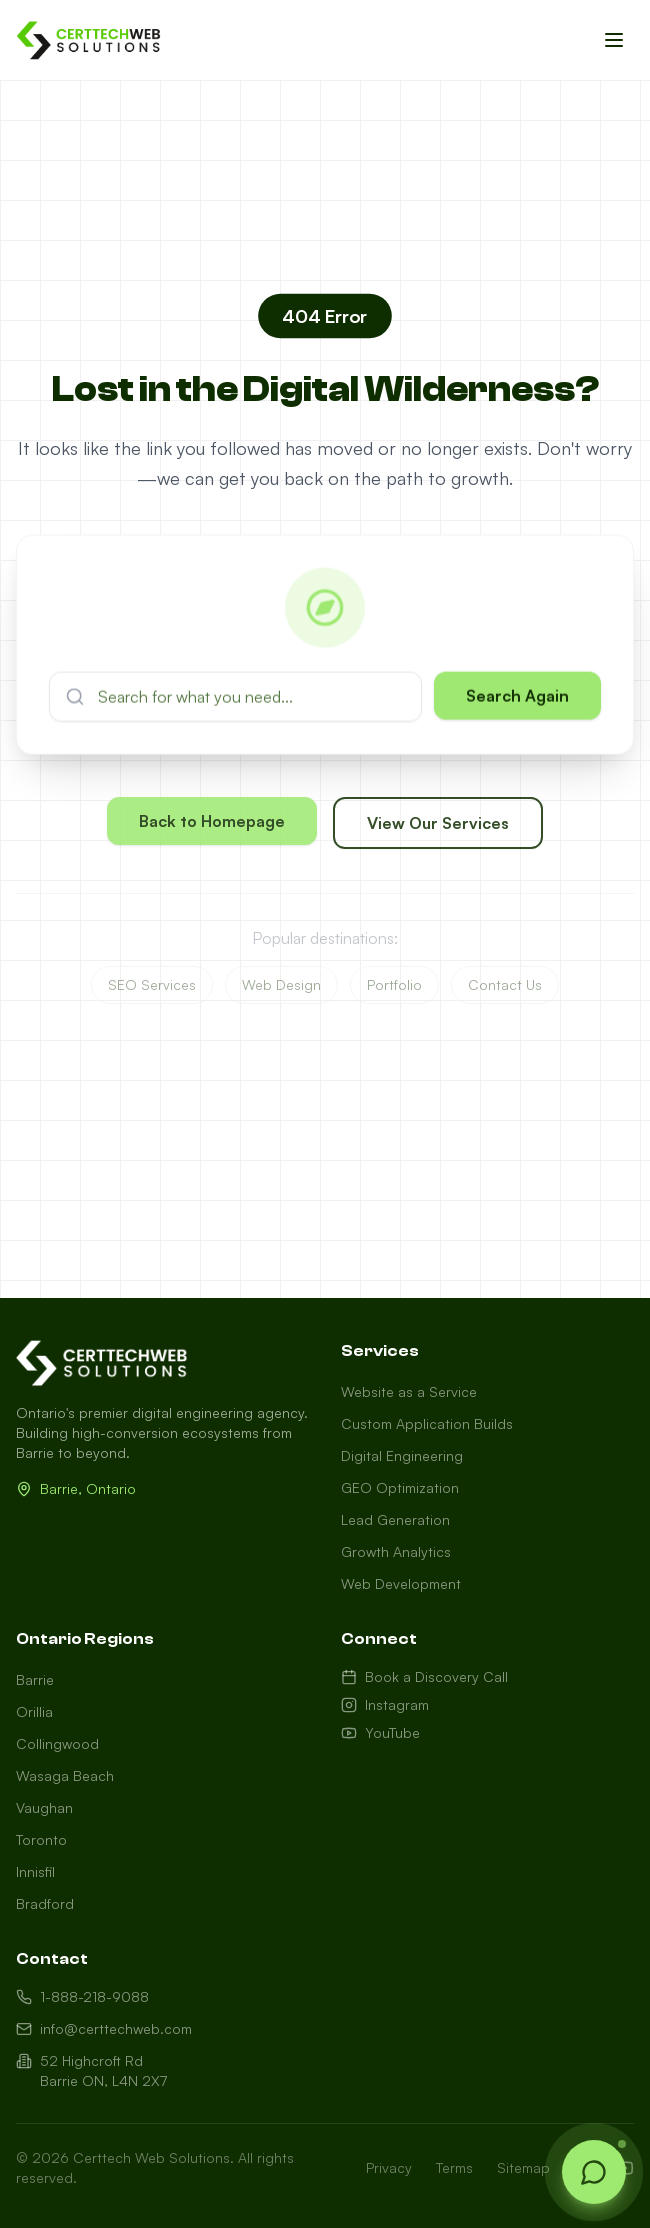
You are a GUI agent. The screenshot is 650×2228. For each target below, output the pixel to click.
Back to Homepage (212, 826)
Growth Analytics (396, 1551)
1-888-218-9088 (82, 1996)
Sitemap (523, 2167)
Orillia (34, 1711)
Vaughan (44, 1807)
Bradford (45, 1903)
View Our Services (438, 828)
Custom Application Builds (427, 1423)
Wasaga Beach (65, 1775)
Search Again (517, 701)
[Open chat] (594, 2172)
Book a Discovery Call (424, 1676)
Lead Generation (395, 1519)
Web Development (401, 1583)
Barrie (35, 1679)
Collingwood (57, 1743)
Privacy (389, 2167)
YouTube (380, 1732)
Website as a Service (409, 1391)
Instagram (385, 1704)
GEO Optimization (400, 1487)
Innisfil (35, 1871)
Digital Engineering (402, 1455)
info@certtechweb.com (104, 2028)
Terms (454, 2167)
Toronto (41, 1839)
